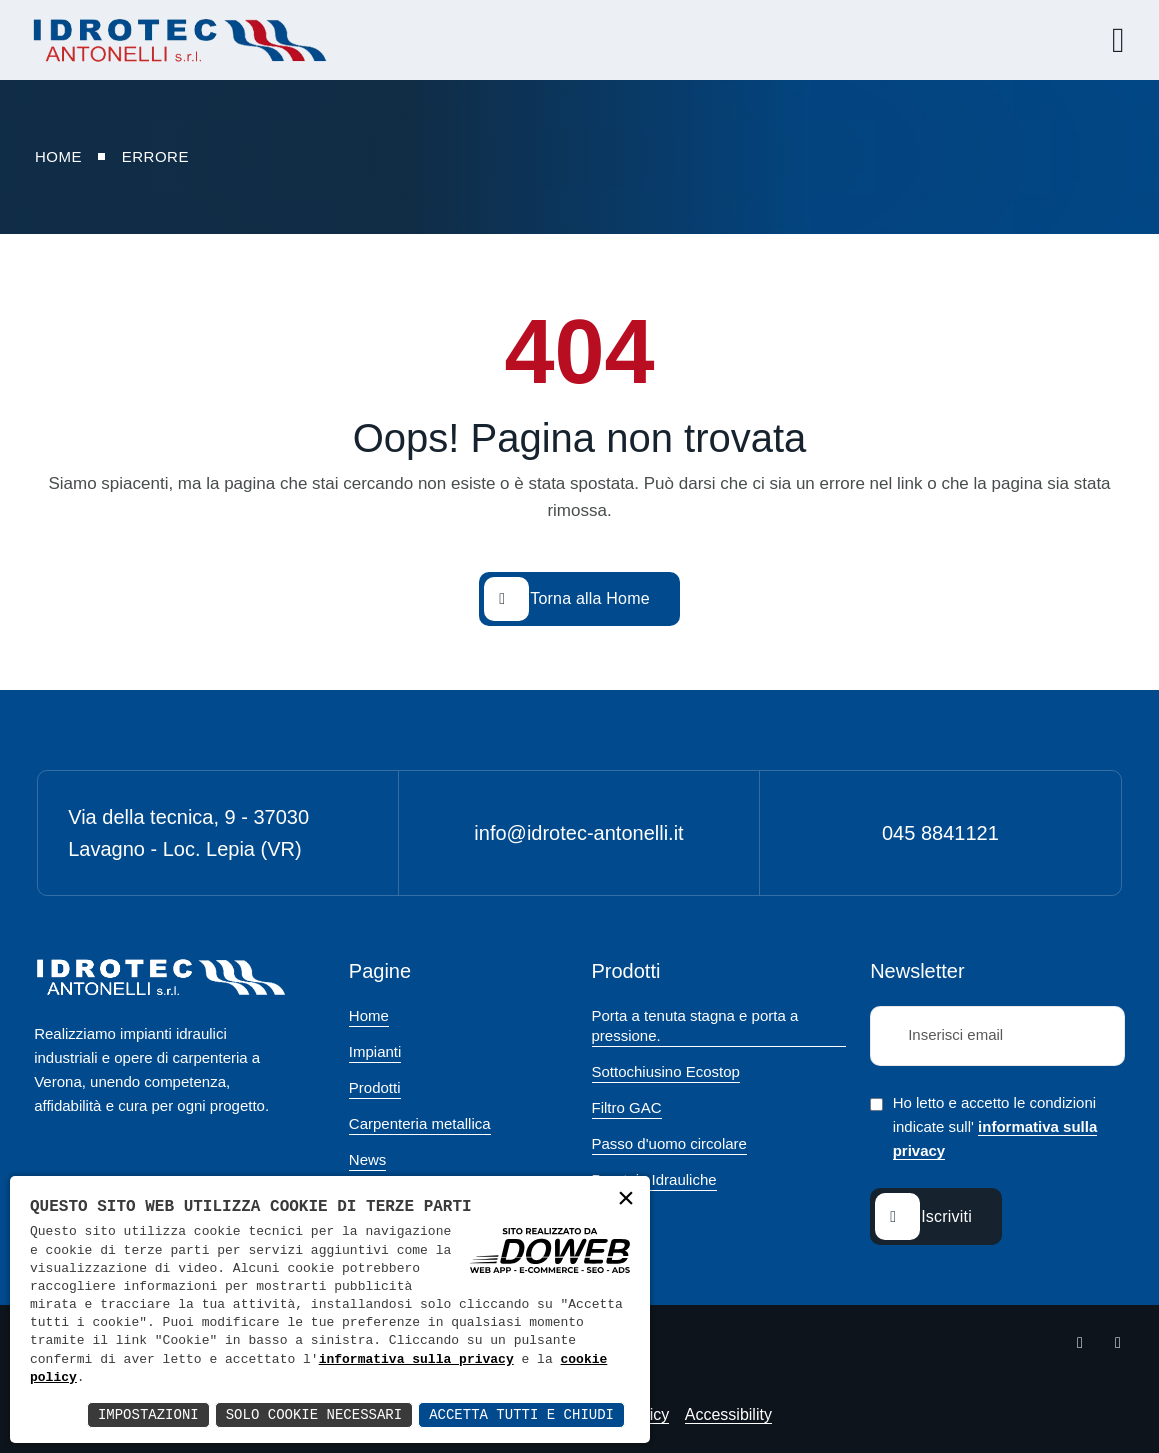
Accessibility (728, 1414)
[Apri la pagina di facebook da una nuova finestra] (1080, 1342)
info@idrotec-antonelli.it (578, 833)
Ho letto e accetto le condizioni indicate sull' (995, 1127)
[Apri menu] (1111, 40)
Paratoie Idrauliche (654, 1179)
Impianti (375, 1051)
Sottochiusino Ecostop (666, 1071)
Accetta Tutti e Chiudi (521, 1414)
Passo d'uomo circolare (669, 1143)
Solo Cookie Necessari (314, 1414)
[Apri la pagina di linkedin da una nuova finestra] (1118, 1342)
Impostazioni (148, 1414)
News (368, 1159)
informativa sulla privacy (416, 1360)
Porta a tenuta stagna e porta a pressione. (695, 1025)
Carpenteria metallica (420, 1123)
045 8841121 (940, 833)
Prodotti (375, 1087)
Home (369, 1015)
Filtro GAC (627, 1107)
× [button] (626, 1199)
